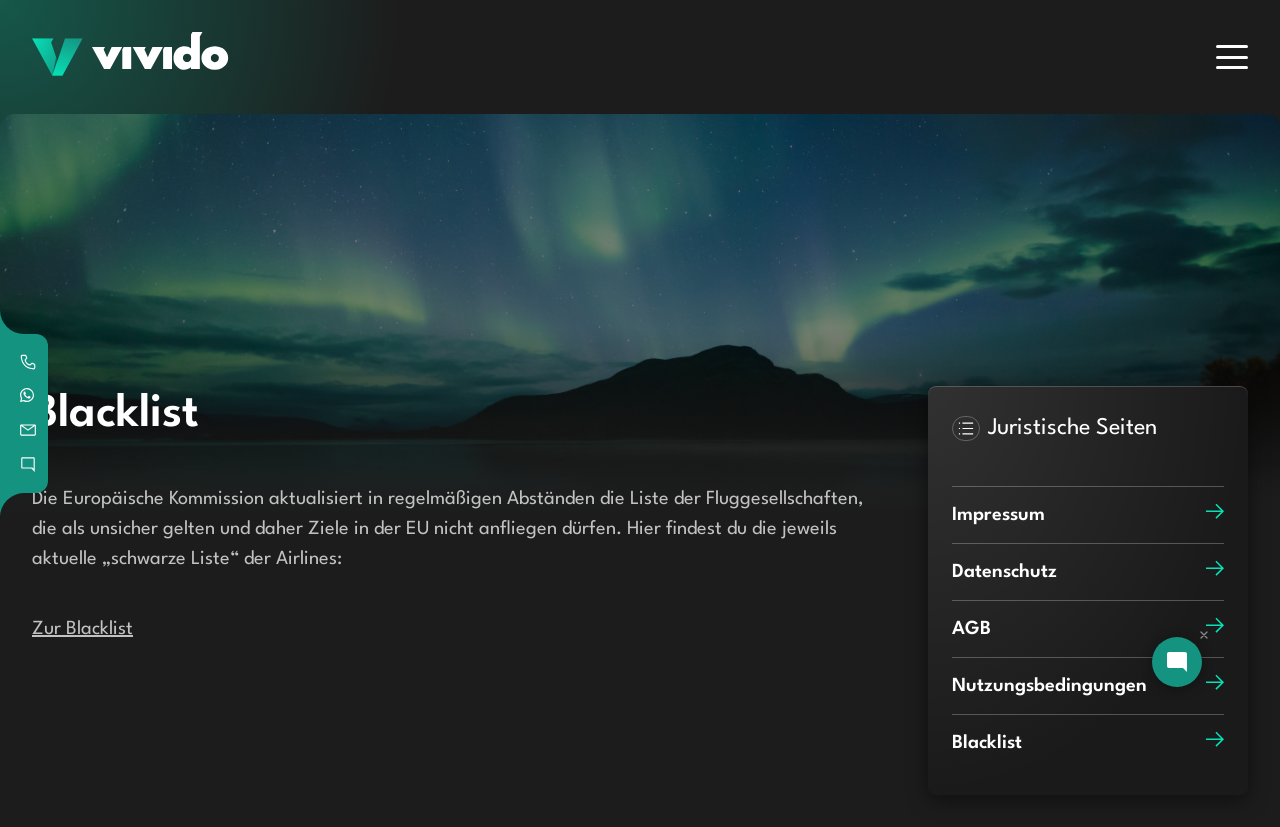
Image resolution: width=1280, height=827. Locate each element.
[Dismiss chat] (1204, 635)
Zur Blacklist (82, 629)
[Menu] (1232, 57)
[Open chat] (1177, 662)
